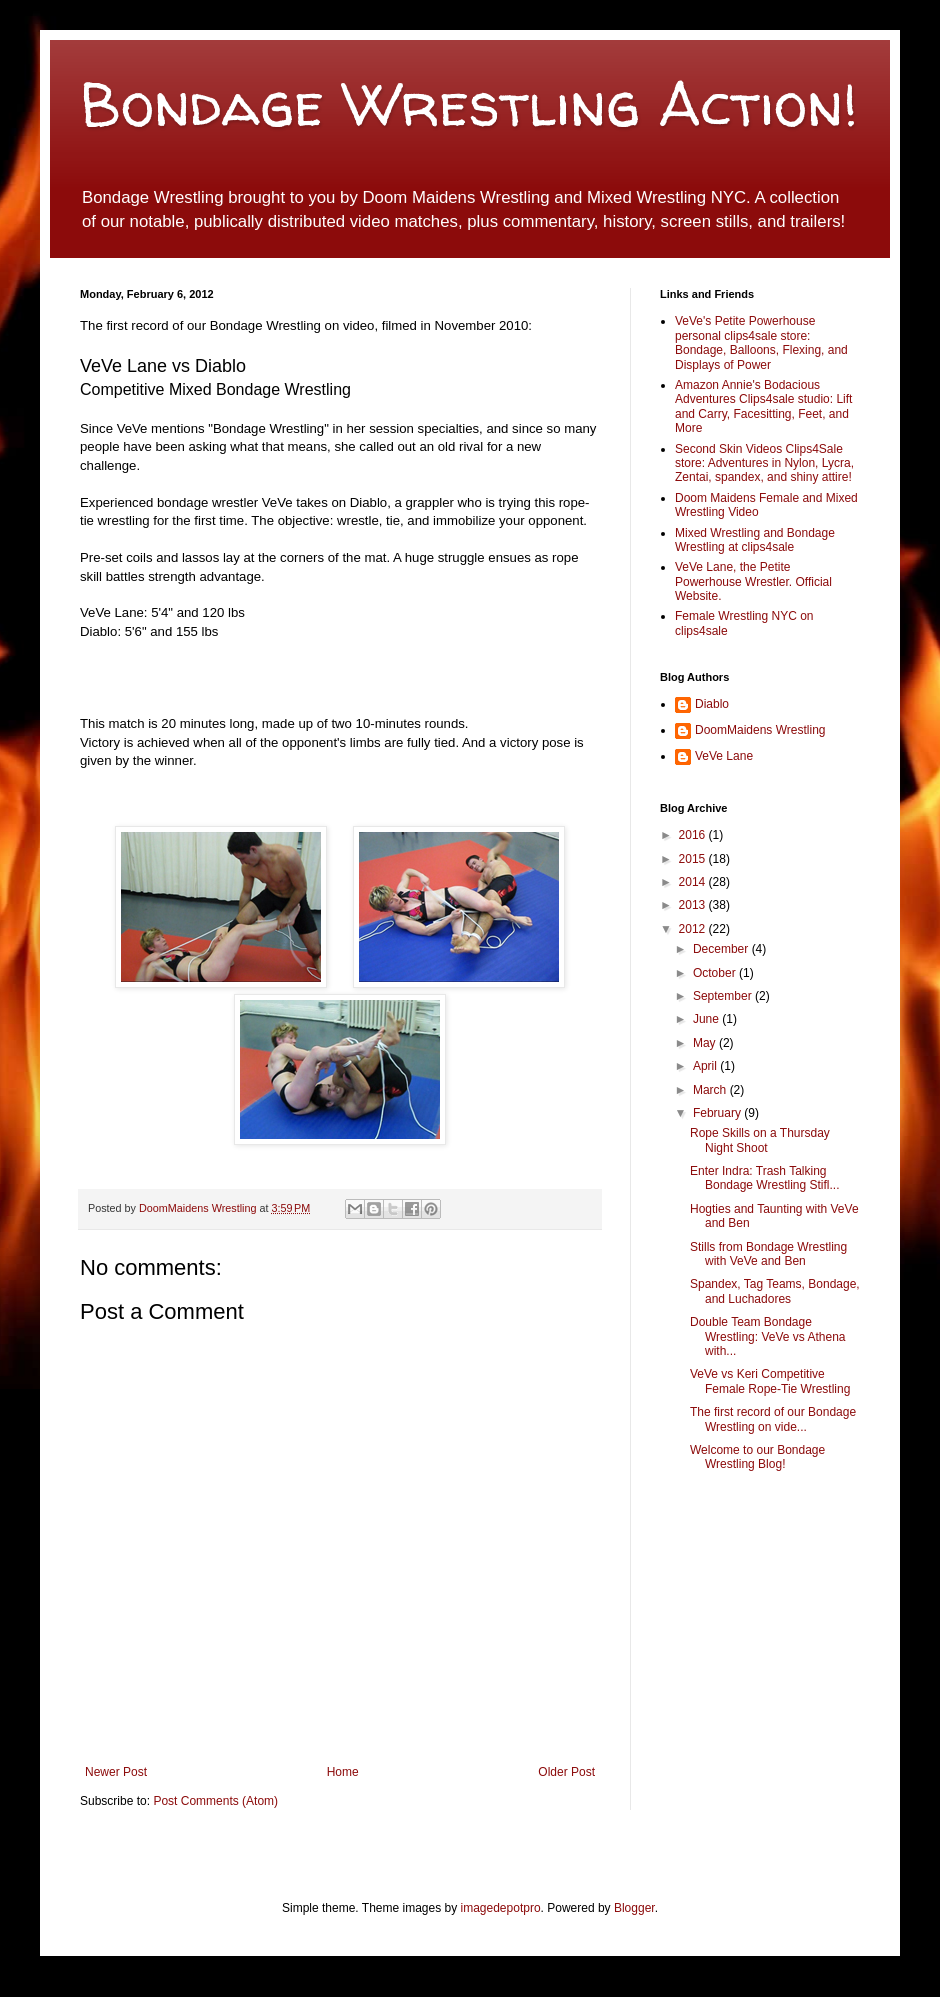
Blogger (634, 1908)
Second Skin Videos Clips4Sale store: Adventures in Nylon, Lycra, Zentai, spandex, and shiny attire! (764, 463)
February (718, 1113)
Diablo (712, 704)
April (706, 1066)
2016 (694, 835)
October (716, 973)
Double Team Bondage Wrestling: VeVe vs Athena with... (768, 1336)
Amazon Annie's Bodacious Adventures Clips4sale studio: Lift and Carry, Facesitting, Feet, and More (763, 406)
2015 (694, 859)
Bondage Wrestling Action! (469, 104)
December (722, 949)
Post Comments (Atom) (215, 1801)
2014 (694, 882)
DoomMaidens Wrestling (199, 1208)
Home (343, 1772)
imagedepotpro (501, 1908)
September (724, 996)
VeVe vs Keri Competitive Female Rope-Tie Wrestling (770, 1381)
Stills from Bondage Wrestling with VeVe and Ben (768, 1254)
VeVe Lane (724, 756)
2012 (694, 929)
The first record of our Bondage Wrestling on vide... (773, 1419)
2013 (694, 905)
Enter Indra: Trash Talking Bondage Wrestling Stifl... (765, 1178)
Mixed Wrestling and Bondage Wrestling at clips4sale (755, 540)
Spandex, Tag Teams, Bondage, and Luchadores (775, 1291)
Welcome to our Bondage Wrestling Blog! (757, 1457)
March (711, 1090)
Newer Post (116, 1772)
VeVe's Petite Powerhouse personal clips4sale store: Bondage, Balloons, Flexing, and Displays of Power (761, 342)
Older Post (566, 1772)
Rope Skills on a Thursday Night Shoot (760, 1140)
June (707, 1019)
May (706, 1043)
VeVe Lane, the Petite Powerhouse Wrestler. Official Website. (753, 581)
